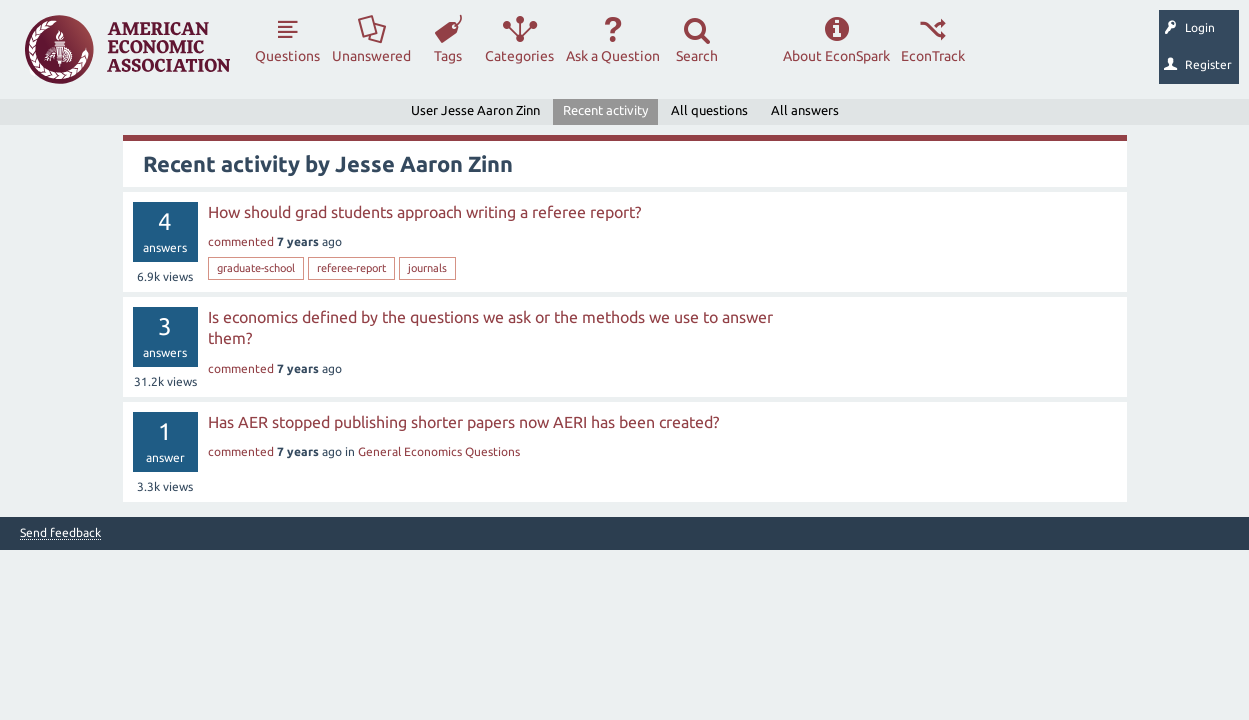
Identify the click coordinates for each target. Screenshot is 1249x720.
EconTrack (933, 56)
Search (697, 56)
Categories (519, 56)
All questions (709, 110)
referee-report (351, 268)
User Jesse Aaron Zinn (475, 110)
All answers (805, 110)
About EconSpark (836, 56)
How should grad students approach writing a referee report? (424, 212)
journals (427, 268)
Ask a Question (613, 56)
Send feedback (60, 533)
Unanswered (371, 56)
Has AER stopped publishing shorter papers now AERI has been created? (463, 422)
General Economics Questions (439, 451)
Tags (448, 56)
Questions (287, 56)
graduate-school (256, 268)
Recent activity (605, 110)
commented (241, 241)
